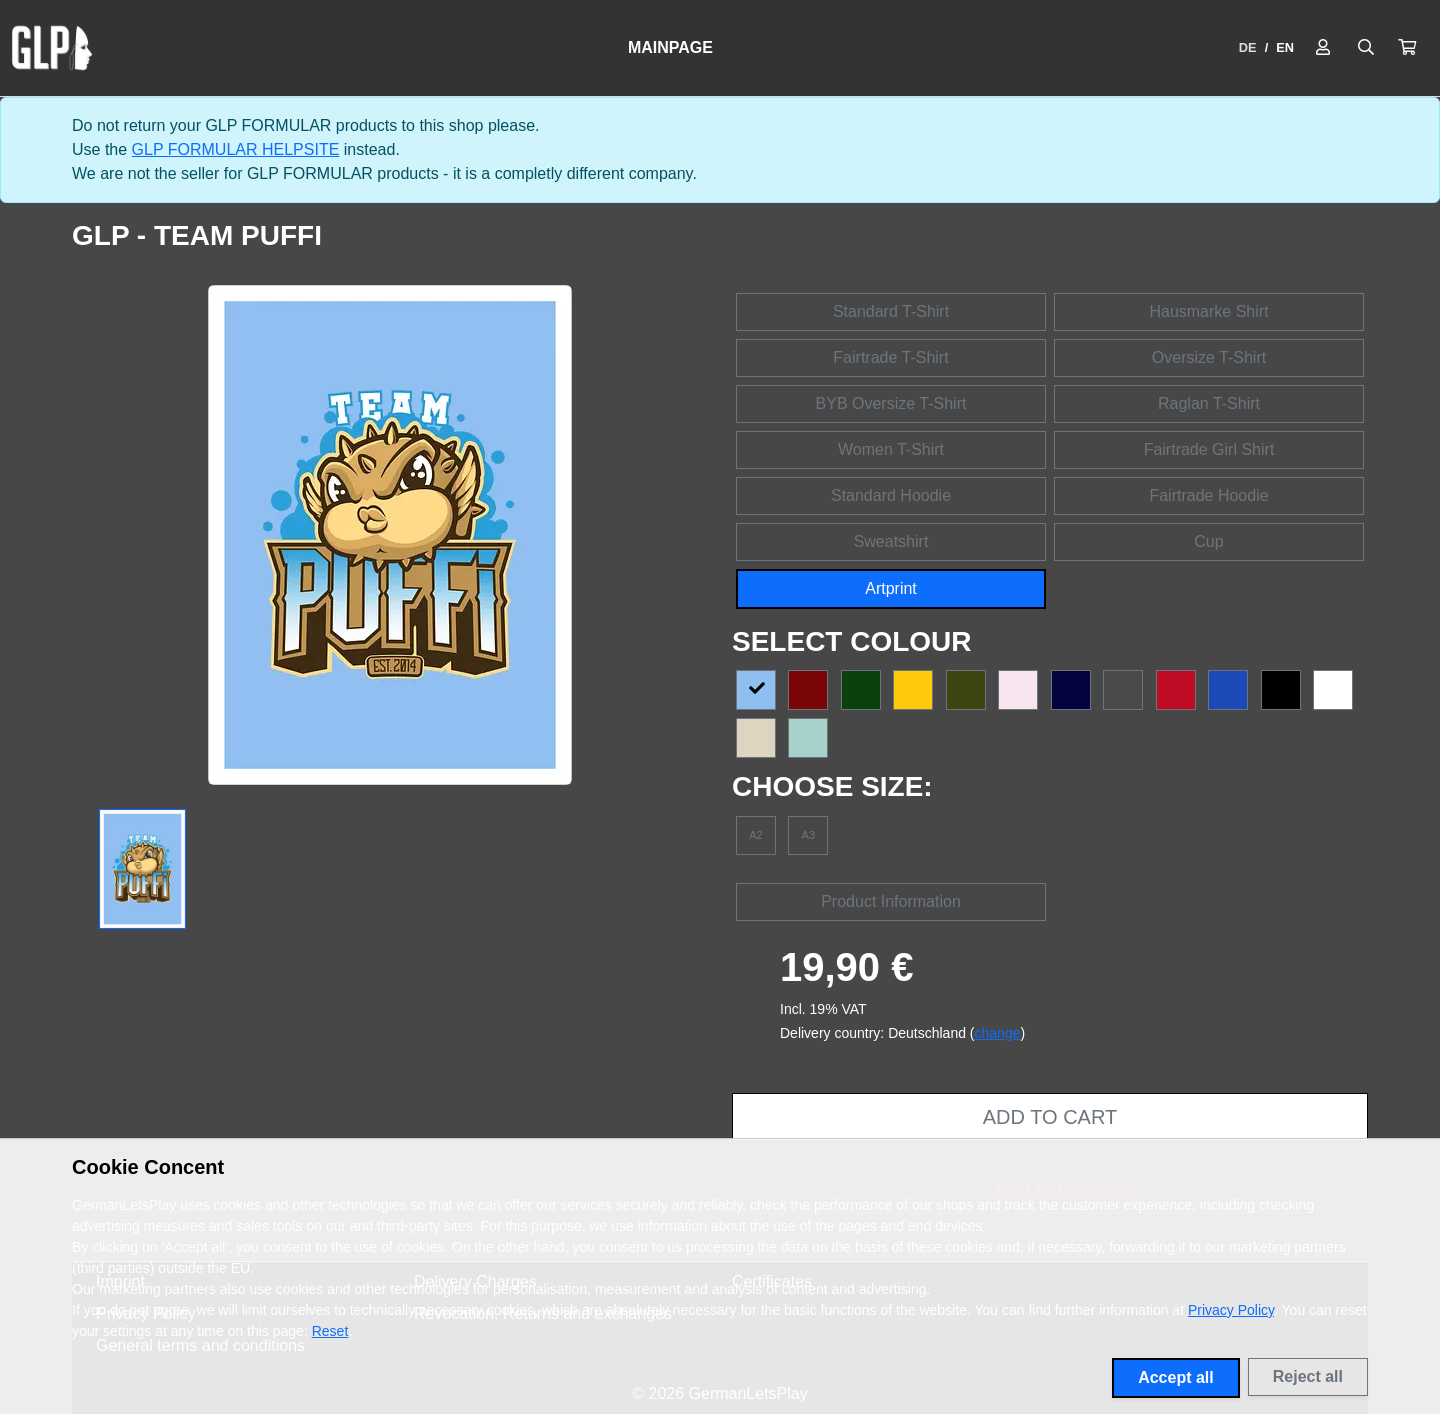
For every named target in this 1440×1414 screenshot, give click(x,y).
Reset (330, 1331)
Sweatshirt (891, 541)
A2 (756, 835)
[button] (1407, 48)
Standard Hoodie (891, 495)
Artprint (891, 588)
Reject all (1308, 1376)
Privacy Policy (1231, 1310)
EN (1285, 47)
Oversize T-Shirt (1209, 357)
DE (1248, 47)
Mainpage (670, 47)
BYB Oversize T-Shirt (891, 403)
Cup (1208, 541)
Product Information (891, 901)
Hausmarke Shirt (1208, 311)
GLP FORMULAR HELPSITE (236, 149)
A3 (809, 835)
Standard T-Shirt (891, 311)
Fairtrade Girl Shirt (1209, 449)
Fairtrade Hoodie (1208, 495)
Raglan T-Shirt (1209, 403)
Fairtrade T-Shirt (890, 357)
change (998, 1033)
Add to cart (1050, 1117)
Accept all (1176, 1377)
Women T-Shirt (891, 449)
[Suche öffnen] (1366, 48)
